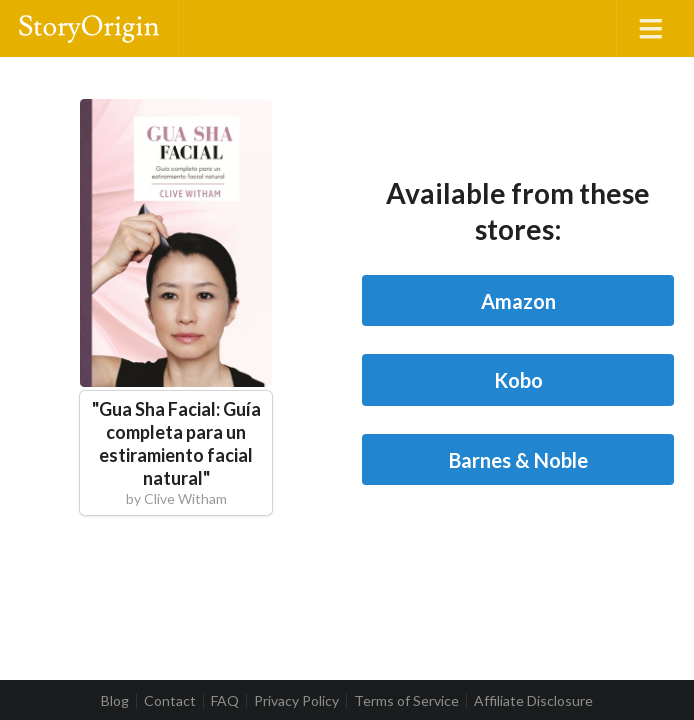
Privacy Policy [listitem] (296, 701)
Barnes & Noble (518, 460)
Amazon (518, 301)
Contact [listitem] (170, 701)
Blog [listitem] (115, 701)
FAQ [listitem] (225, 701)
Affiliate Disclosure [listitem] (533, 701)
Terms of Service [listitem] (406, 701)
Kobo (518, 380)
